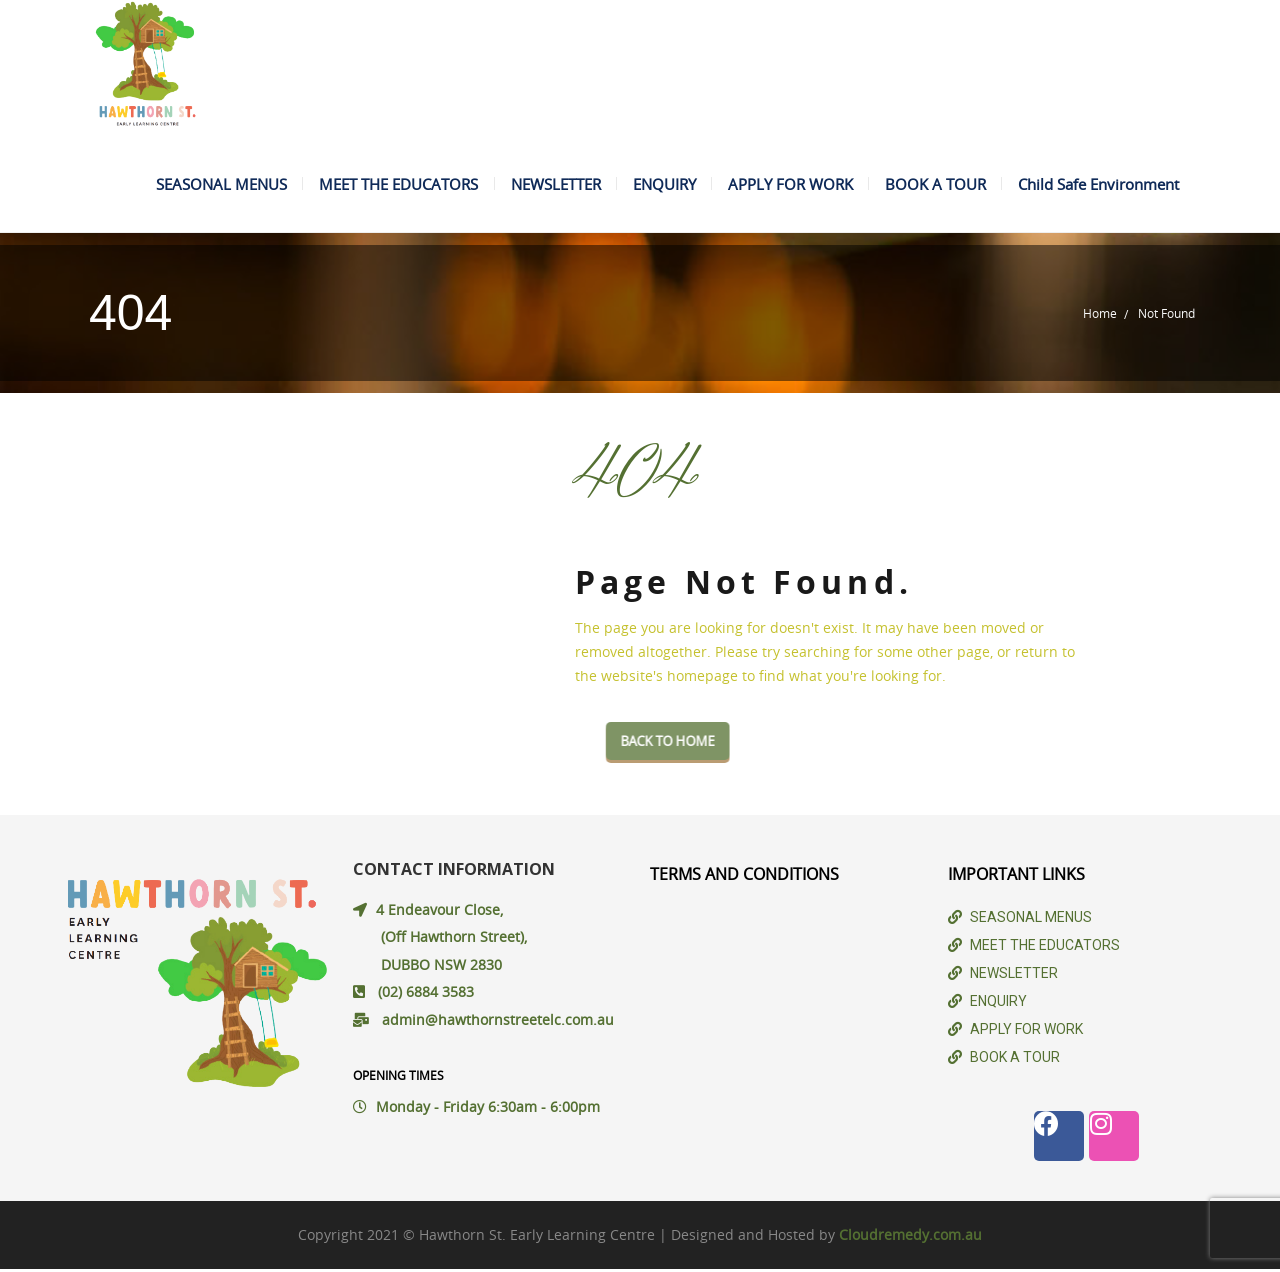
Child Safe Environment (1097, 185)
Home (1100, 316)
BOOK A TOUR (932, 185)
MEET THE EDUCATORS (388, 185)
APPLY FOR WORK (785, 185)
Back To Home (713, 744)
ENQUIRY (657, 185)
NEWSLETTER (547, 185)
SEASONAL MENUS (209, 185)
